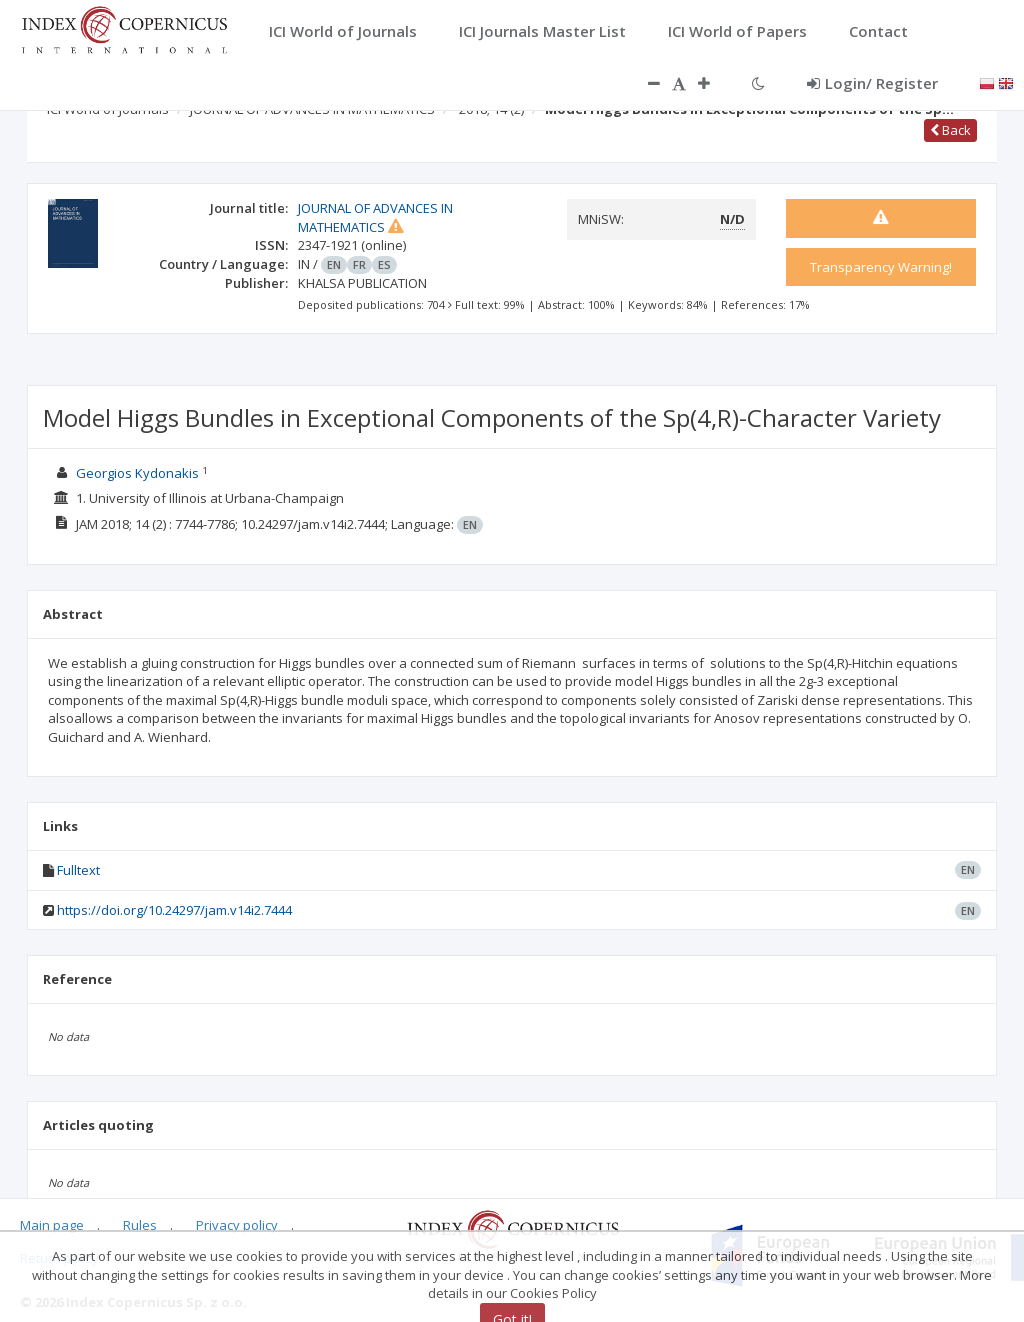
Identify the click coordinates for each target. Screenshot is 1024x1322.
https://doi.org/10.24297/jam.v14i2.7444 (174, 910)
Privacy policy (237, 1225)
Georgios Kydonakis (137, 473)
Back (950, 130)
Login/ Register (872, 83)
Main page (52, 1225)
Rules (140, 1225)
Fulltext (78, 870)
